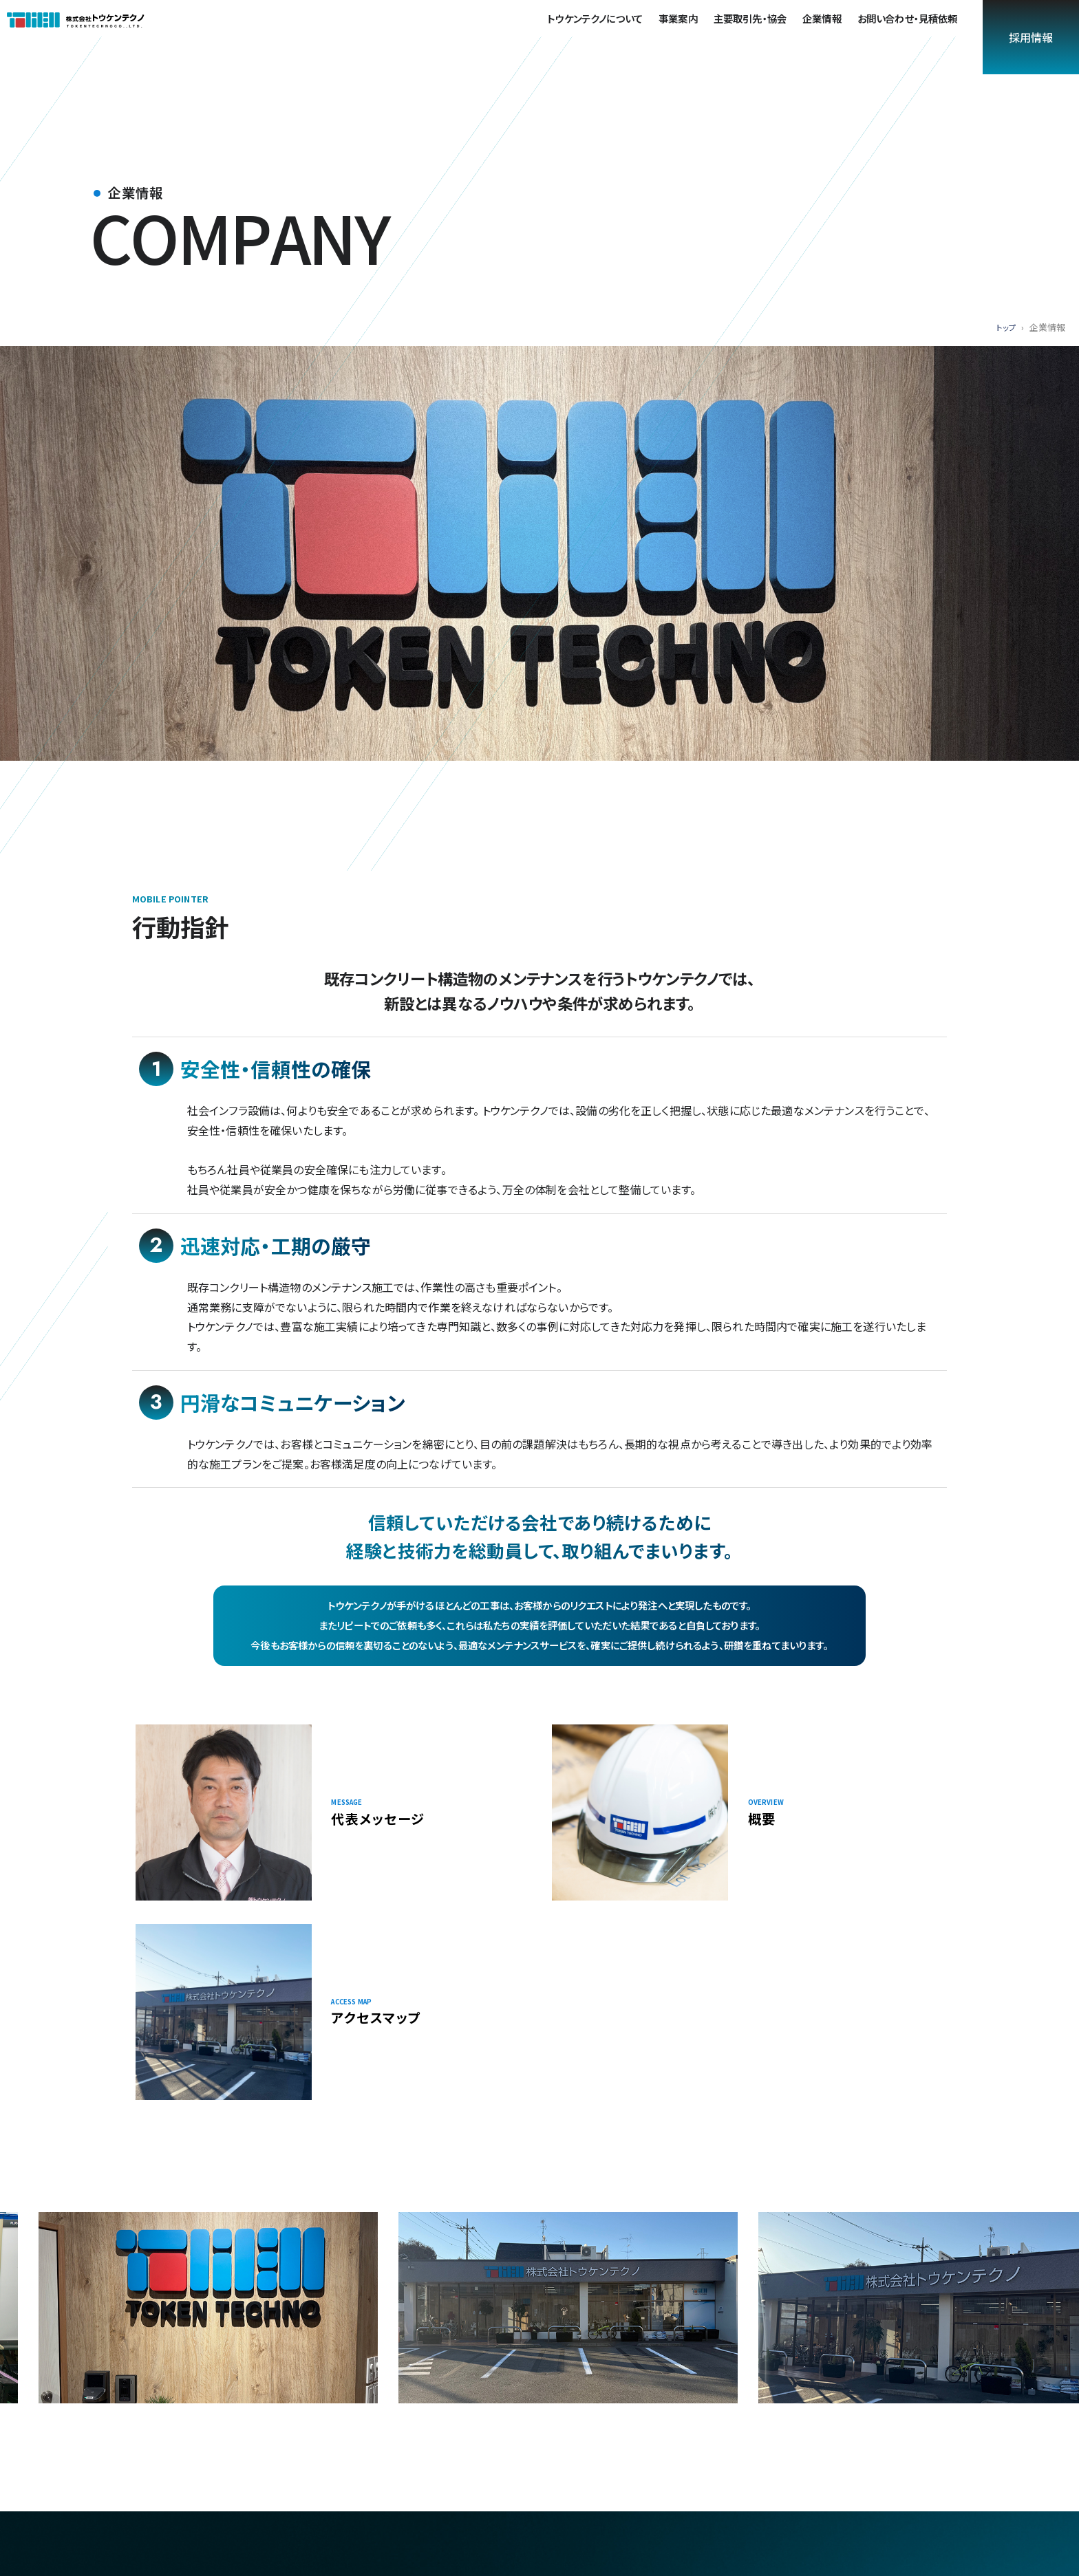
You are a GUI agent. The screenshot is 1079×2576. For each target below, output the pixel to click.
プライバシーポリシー (698, 2444)
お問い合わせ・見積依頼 (914, 35)
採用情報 (1031, 37)
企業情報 (828, 35)
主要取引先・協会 (756, 35)
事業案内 (685, 35)
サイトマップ (879, 2444)
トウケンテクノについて (602, 35)
